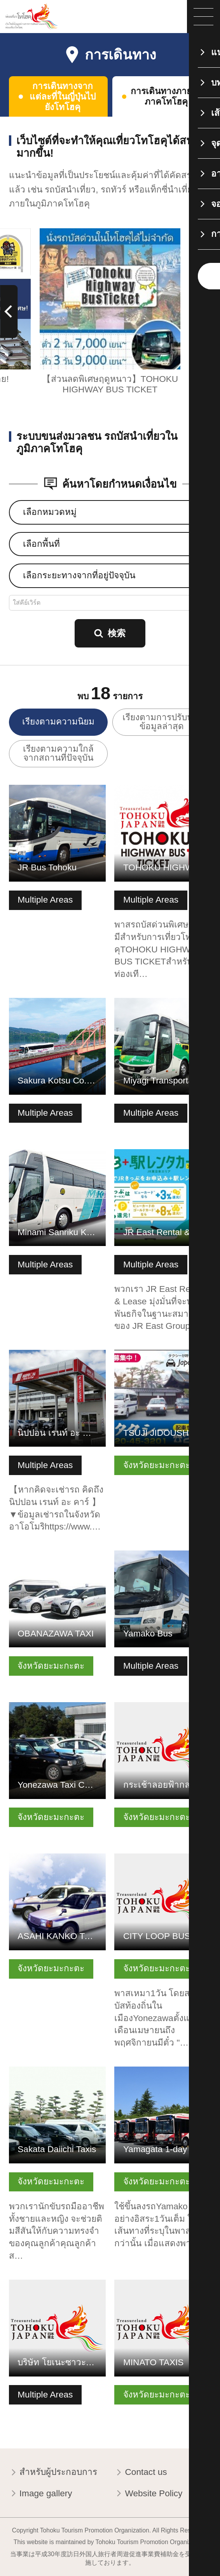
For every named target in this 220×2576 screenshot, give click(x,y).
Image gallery (40, 2494)
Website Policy (148, 2494)
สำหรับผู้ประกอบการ (53, 2472)
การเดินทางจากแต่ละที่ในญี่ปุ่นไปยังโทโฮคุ (63, 96)
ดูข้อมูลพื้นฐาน (37, 790)
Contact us (140, 2472)
